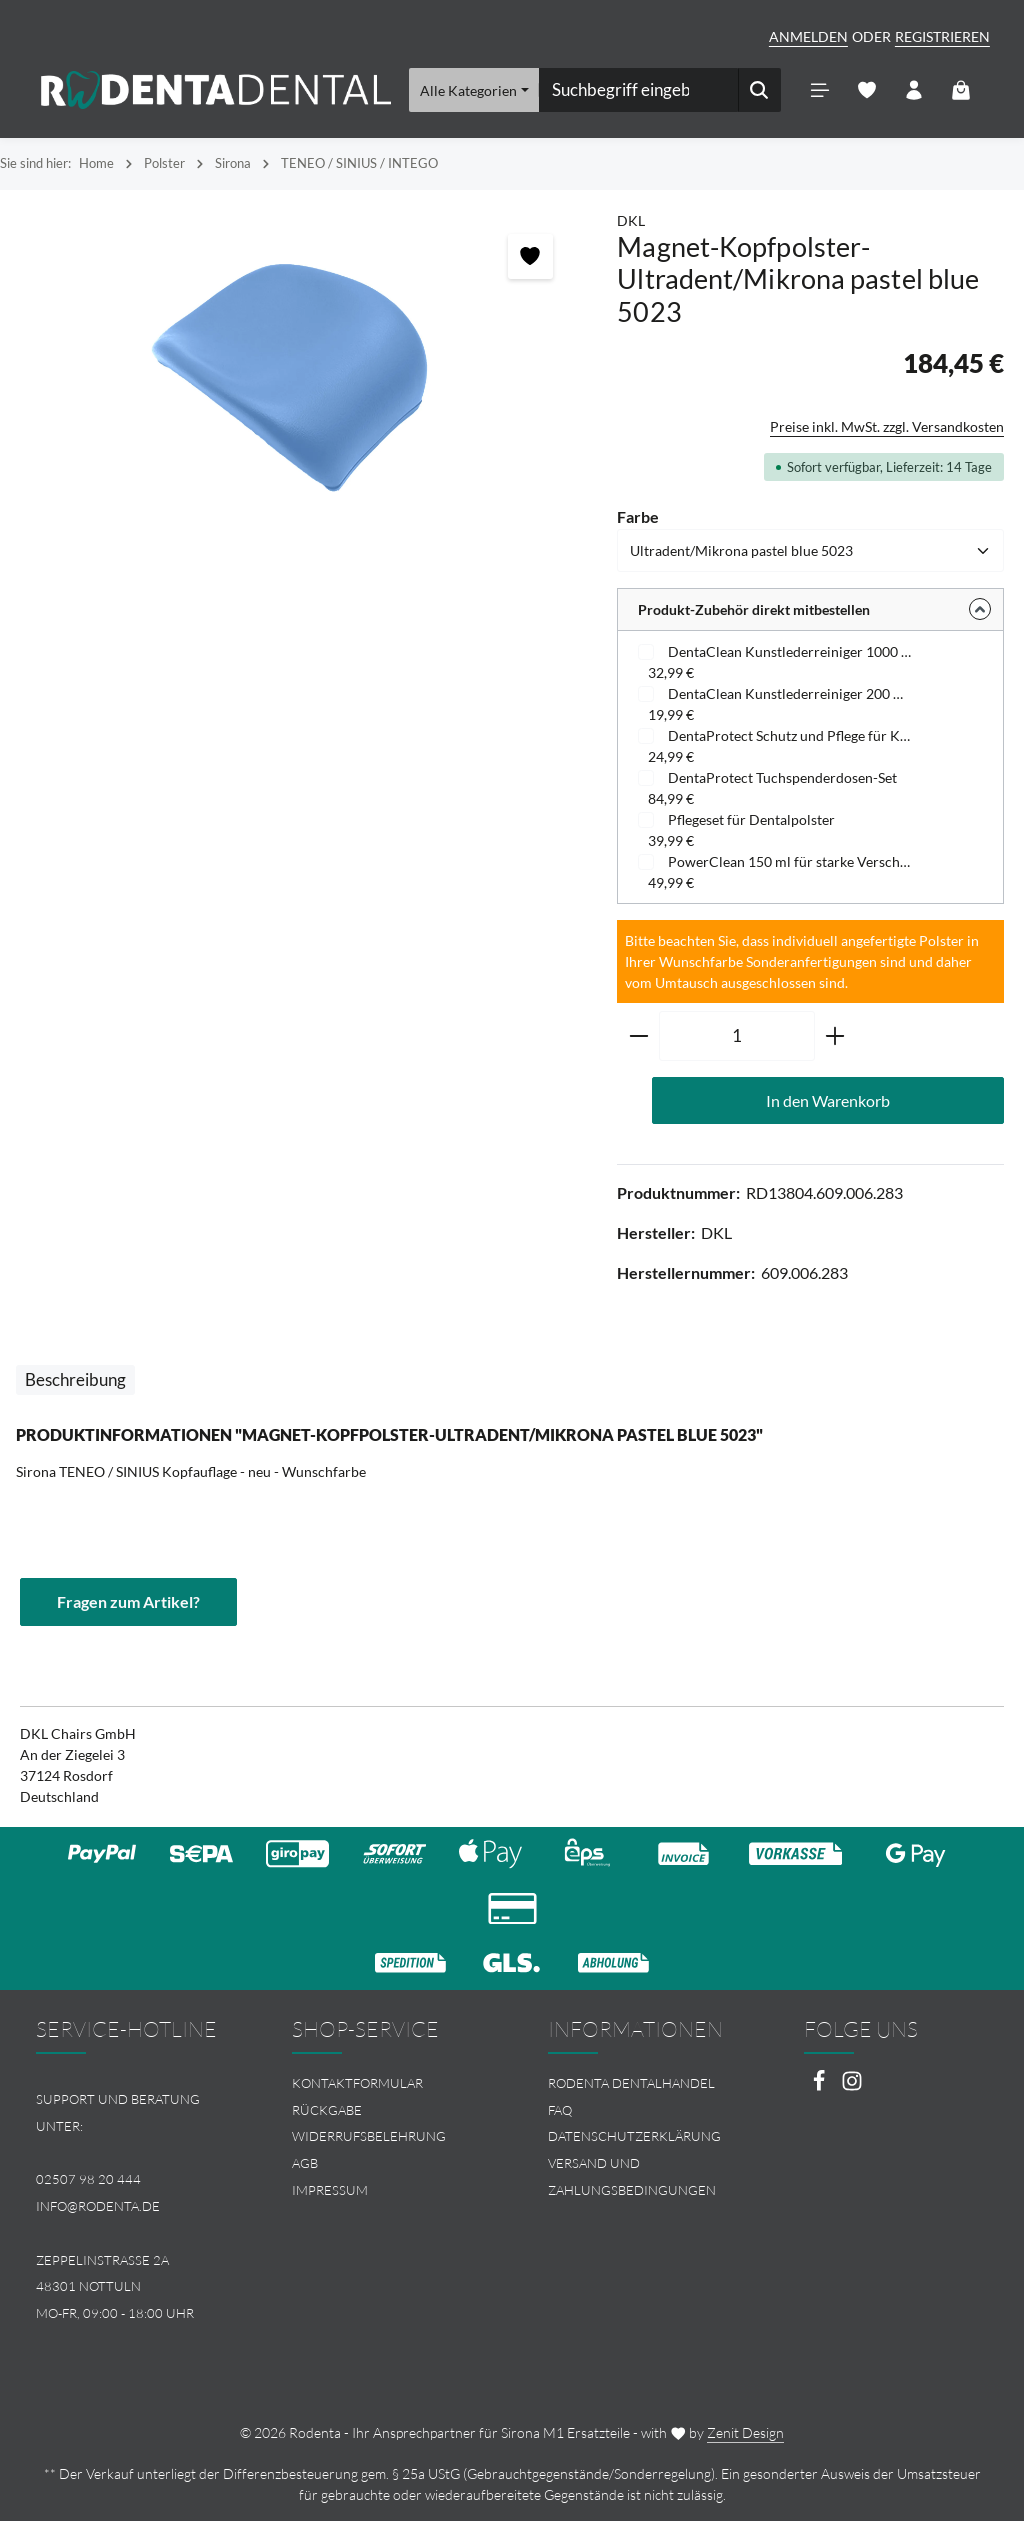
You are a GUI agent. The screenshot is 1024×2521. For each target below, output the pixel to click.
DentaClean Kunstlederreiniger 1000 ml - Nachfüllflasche (791, 651)
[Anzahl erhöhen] (835, 1036)
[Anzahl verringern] (638, 1036)
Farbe (638, 515)
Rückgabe (327, 2110)
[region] (298, 366)
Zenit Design (745, 2432)
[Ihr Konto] (914, 90)
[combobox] (638, 90)
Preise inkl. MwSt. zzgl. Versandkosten (887, 426)
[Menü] (820, 90)
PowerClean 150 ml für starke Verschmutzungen (791, 861)
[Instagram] (852, 2086)
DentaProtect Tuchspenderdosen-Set (782, 777)
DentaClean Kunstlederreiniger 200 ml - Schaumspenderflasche (791, 693)
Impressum (330, 2190)
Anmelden (808, 36)
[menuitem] (384, 2083)
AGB (305, 2163)
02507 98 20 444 (88, 2179)
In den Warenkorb (828, 1100)
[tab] (75, 1380)
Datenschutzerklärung (634, 2136)
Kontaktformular (357, 2083)
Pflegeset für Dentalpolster (751, 819)
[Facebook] (820, 2086)
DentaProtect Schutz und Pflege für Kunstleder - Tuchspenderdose (791, 735)
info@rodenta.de (98, 2206)
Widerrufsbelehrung (369, 2136)
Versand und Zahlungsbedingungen (632, 2176)
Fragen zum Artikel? (128, 1601)
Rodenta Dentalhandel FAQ (631, 2096)
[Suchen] (759, 90)
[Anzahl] (737, 1036)
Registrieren (942, 36)
